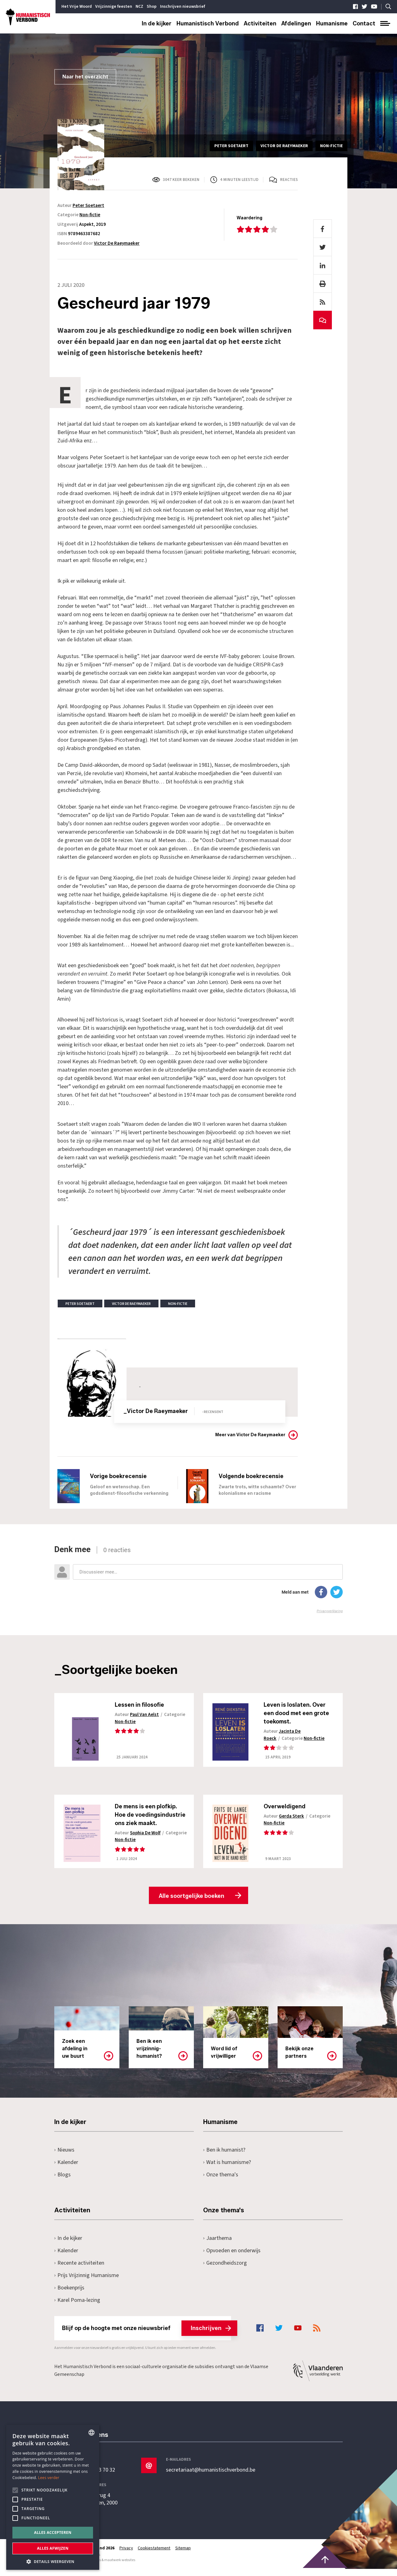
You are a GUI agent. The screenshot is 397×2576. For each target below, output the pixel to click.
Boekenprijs (69, 2295)
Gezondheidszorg (225, 2270)
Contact (364, 23)
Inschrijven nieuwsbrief (182, 6)
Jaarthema (217, 2245)
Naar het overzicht (85, 77)
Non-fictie (89, 215)
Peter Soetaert (88, 205)
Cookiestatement (154, 2555)
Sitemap (183, 2555)
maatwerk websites (119, 2567)
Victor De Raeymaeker (117, 243)
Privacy (126, 2555)
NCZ (139, 6)
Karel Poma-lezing (77, 2307)
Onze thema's (220, 2182)
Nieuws (64, 2157)
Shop (152, 6)
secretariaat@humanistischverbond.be (210, 2477)
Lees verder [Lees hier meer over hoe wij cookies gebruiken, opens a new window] (49, 2477)
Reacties (289, 179)
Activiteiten (260, 23)
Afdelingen (296, 23)
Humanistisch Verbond (207, 23)
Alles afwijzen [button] (53, 2548)
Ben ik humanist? (224, 2157)
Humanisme (332, 23)
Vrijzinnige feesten (113, 6)
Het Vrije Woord (76, 6)
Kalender (66, 2169)
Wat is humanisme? (227, 2169)
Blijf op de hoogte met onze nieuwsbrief (146, 2335)
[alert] (52, 2497)
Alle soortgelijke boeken (191, 1903)
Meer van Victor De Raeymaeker (250, 1434)
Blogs (62, 2182)
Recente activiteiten (79, 2270)
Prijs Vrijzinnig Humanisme (86, 2282)
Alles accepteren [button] (53, 2532)
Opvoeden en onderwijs (232, 2258)
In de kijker (157, 23)
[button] (52, 2561)
